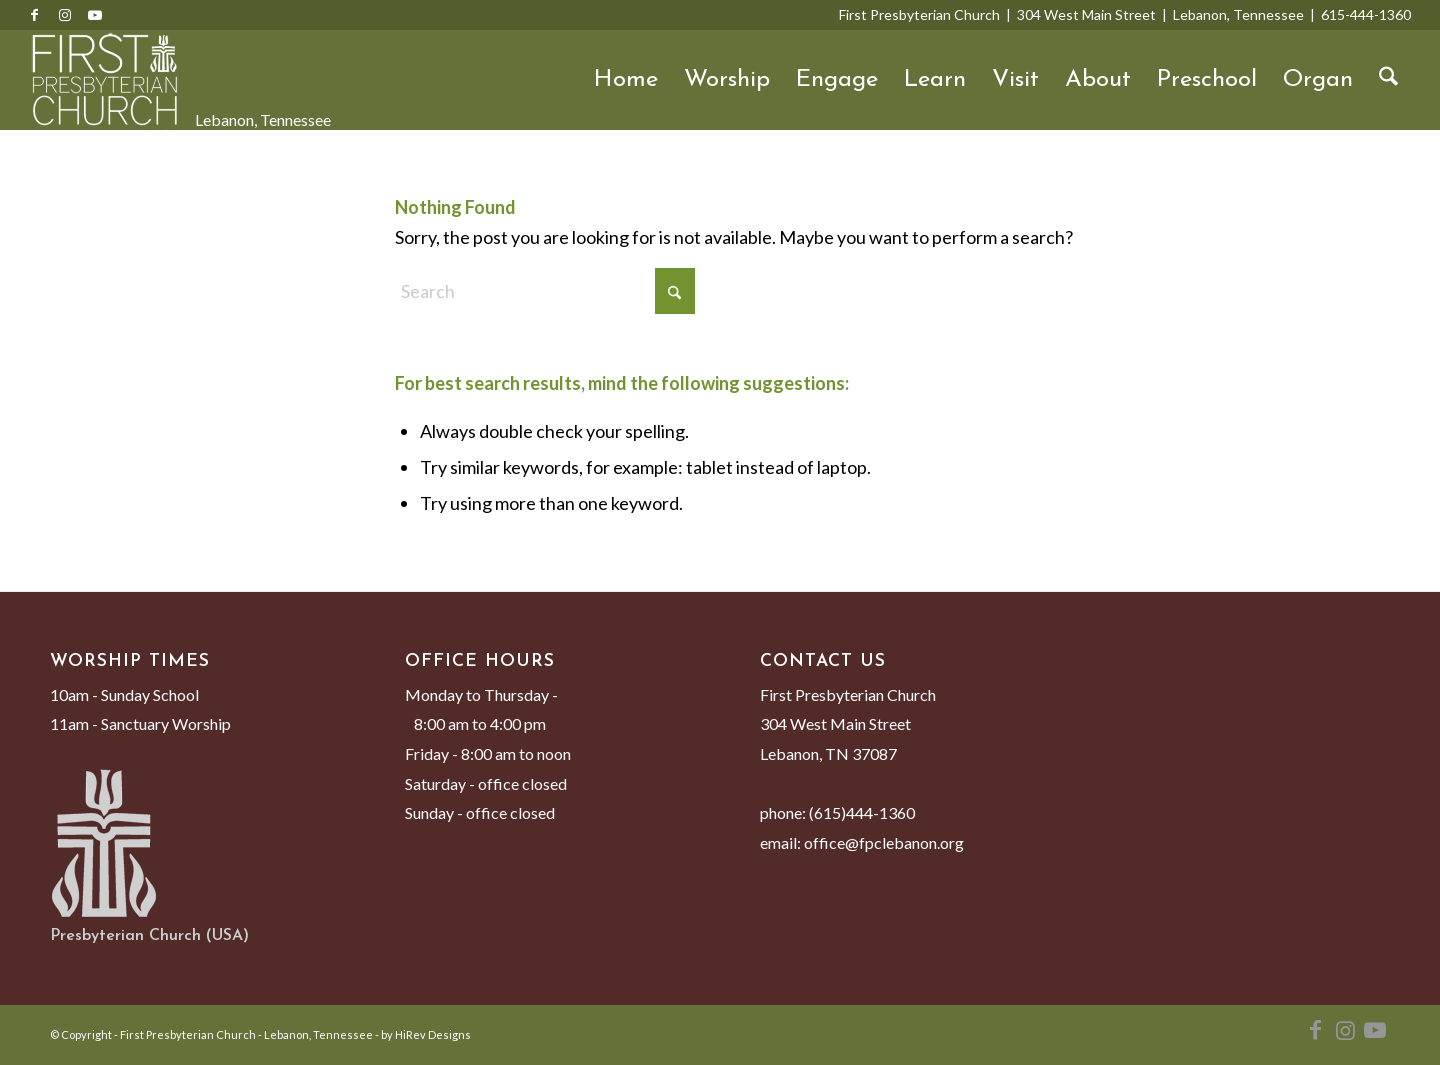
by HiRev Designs (426, 1034)
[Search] (1388, 80)
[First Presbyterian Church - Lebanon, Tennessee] (105, 80)
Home (626, 80)
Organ (1318, 80)
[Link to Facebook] (35, 15)
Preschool (1207, 80)
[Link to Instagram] (65, 15)
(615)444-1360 (862, 812)
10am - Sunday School (124, 694)
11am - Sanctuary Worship (140, 723)
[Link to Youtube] (95, 15)
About (1098, 80)
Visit (1015, 80)
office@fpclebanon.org (884, 842)
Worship (727, 80)
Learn (935, 80)
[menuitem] (1388, 80)
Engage (837, 80)
